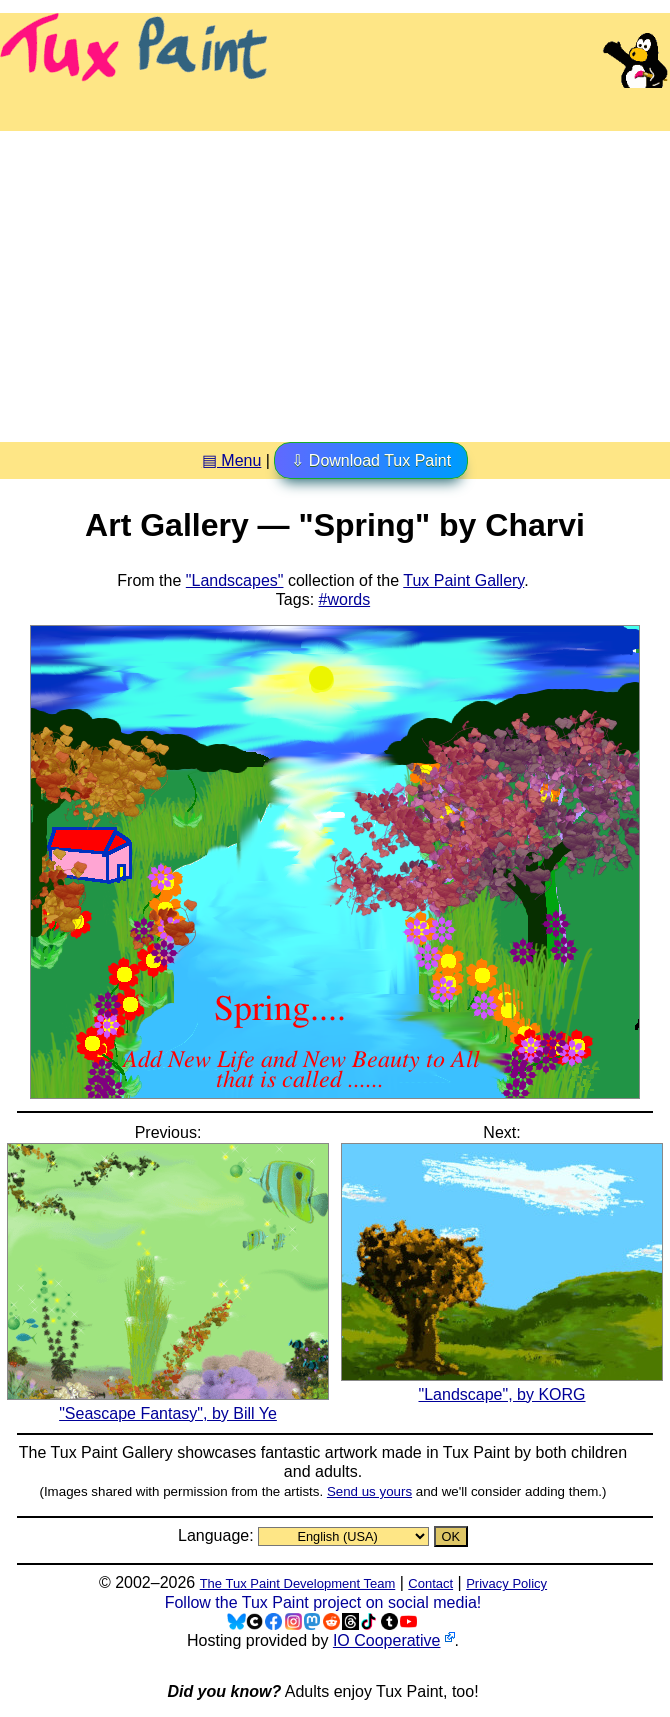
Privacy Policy (506, 1583)
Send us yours (369, 1491)
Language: (218, 1535)
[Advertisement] (335, 279)
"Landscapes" (235, 580)
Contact (430, 1583)
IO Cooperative (387, 1640)
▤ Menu (231, 460)
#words (345, 599)
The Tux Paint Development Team (298, 1583)
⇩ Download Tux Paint (371, 460)
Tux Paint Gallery (463, 580)
